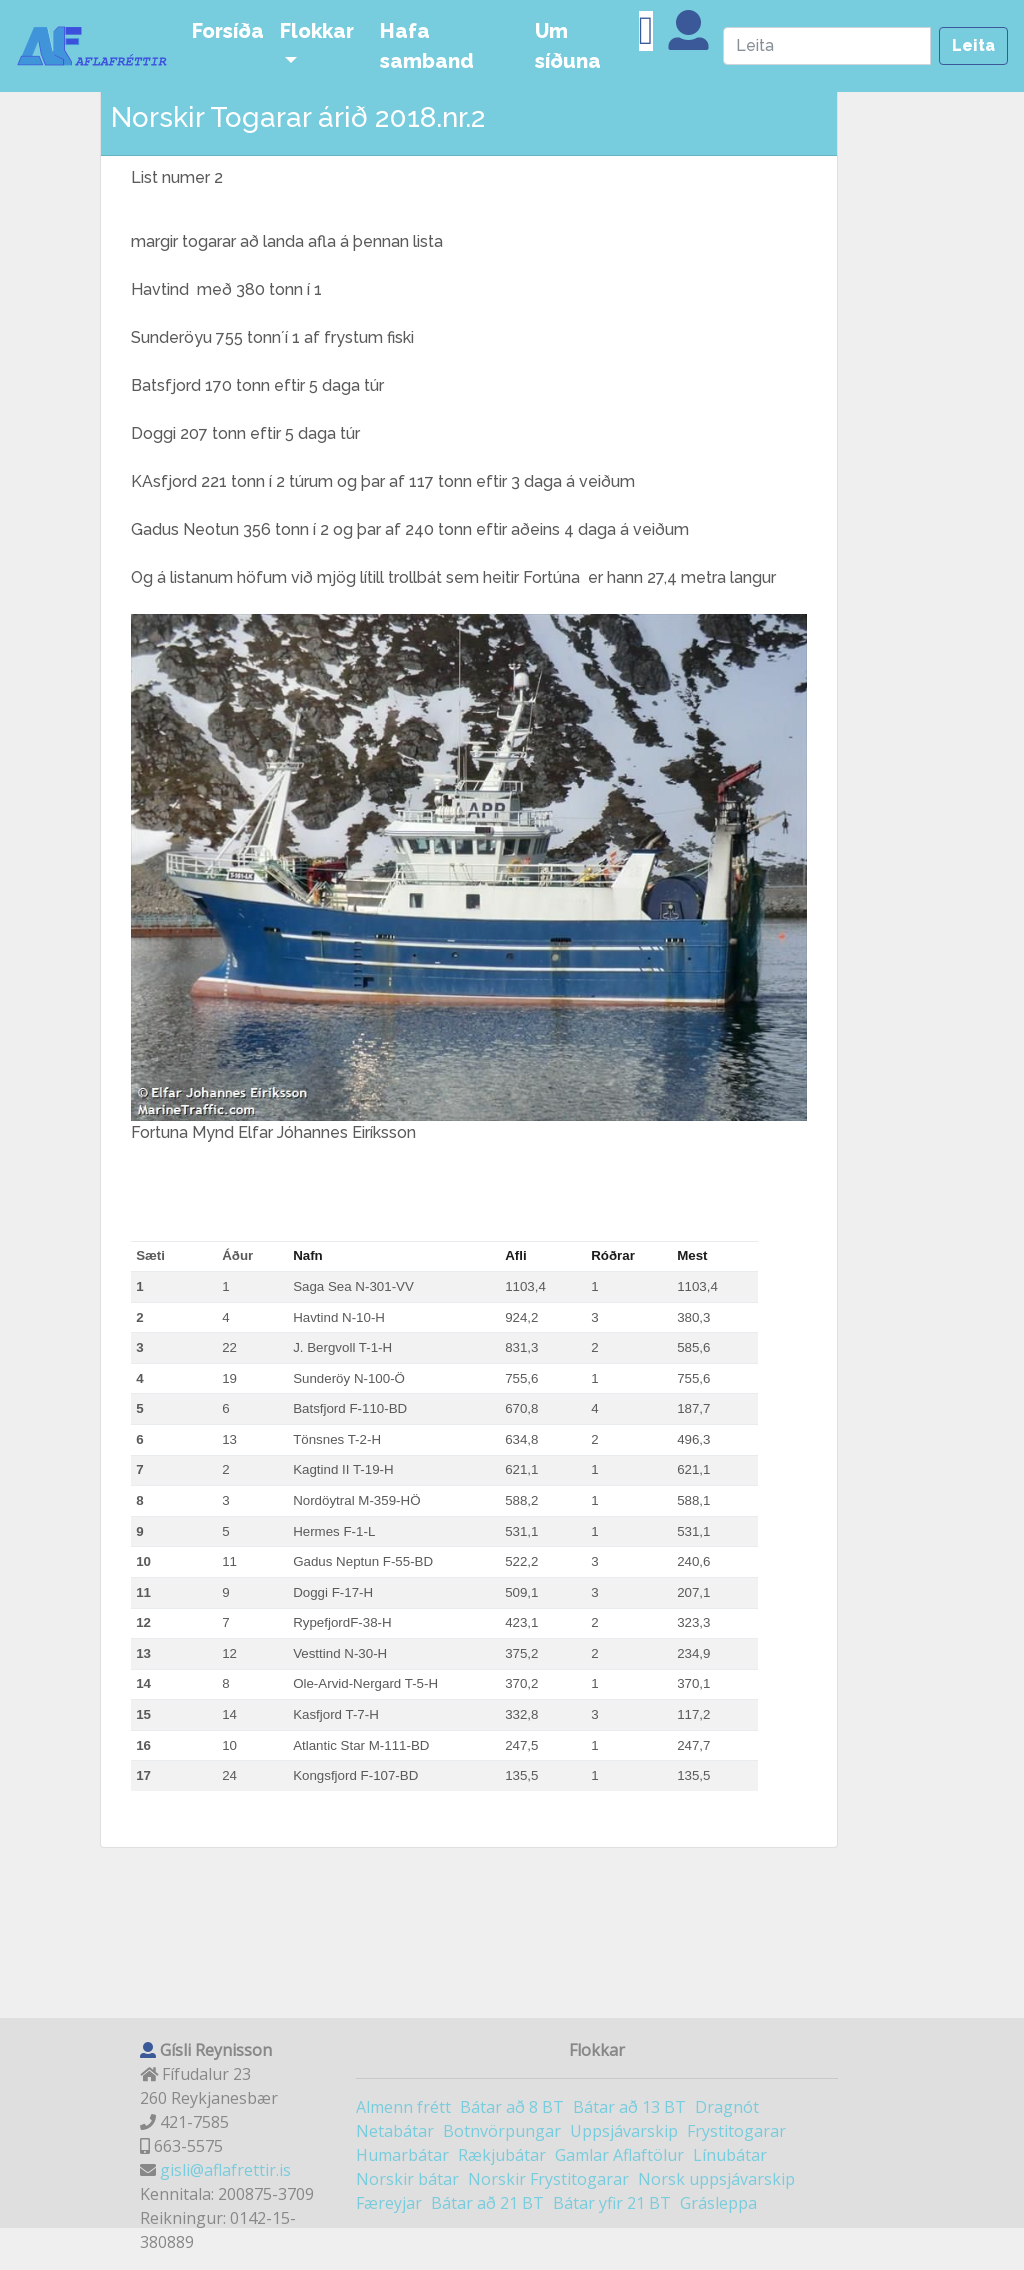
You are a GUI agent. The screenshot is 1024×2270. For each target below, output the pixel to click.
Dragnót (727, 2107)
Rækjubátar (502, 2155)
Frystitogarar (736, 2131)
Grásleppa (718, 2203)
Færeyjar (389, 2203)
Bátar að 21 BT (487, 2203)
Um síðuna (568, 46)
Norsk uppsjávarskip (716, 2179)
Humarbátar (402, 2155)
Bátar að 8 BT (512, 2107)
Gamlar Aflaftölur (619, 2155)
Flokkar (317, 31)
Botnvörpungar (502, 2131)
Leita (973, 45)
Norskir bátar (407, 2179)
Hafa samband (427, 46)
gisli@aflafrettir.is (225, 2170)
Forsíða (228, 31)
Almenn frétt (403, 2107)
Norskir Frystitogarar (548, 2179)
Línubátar (730, 2155)
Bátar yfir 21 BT (612, 2203)
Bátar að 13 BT (629, 2107)
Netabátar (395, 2131)
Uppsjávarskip (624, 2131)
